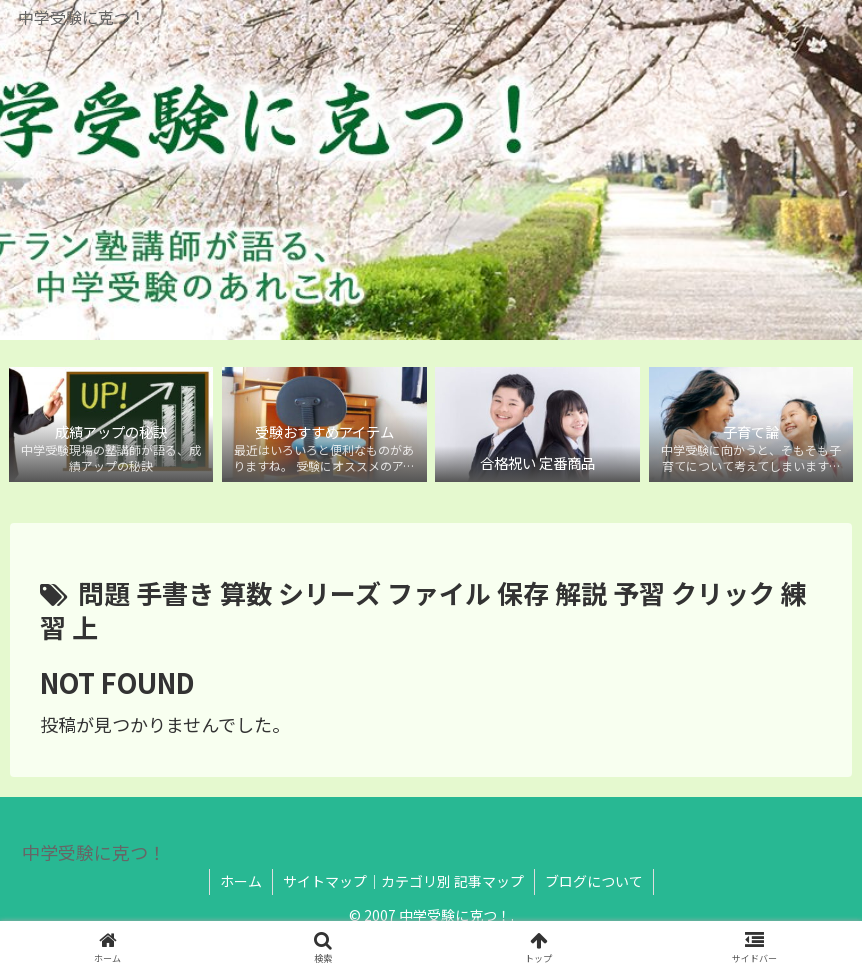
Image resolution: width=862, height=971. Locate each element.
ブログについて (594, 881)
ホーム (241, 881)
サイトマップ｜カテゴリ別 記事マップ (403, 881)
